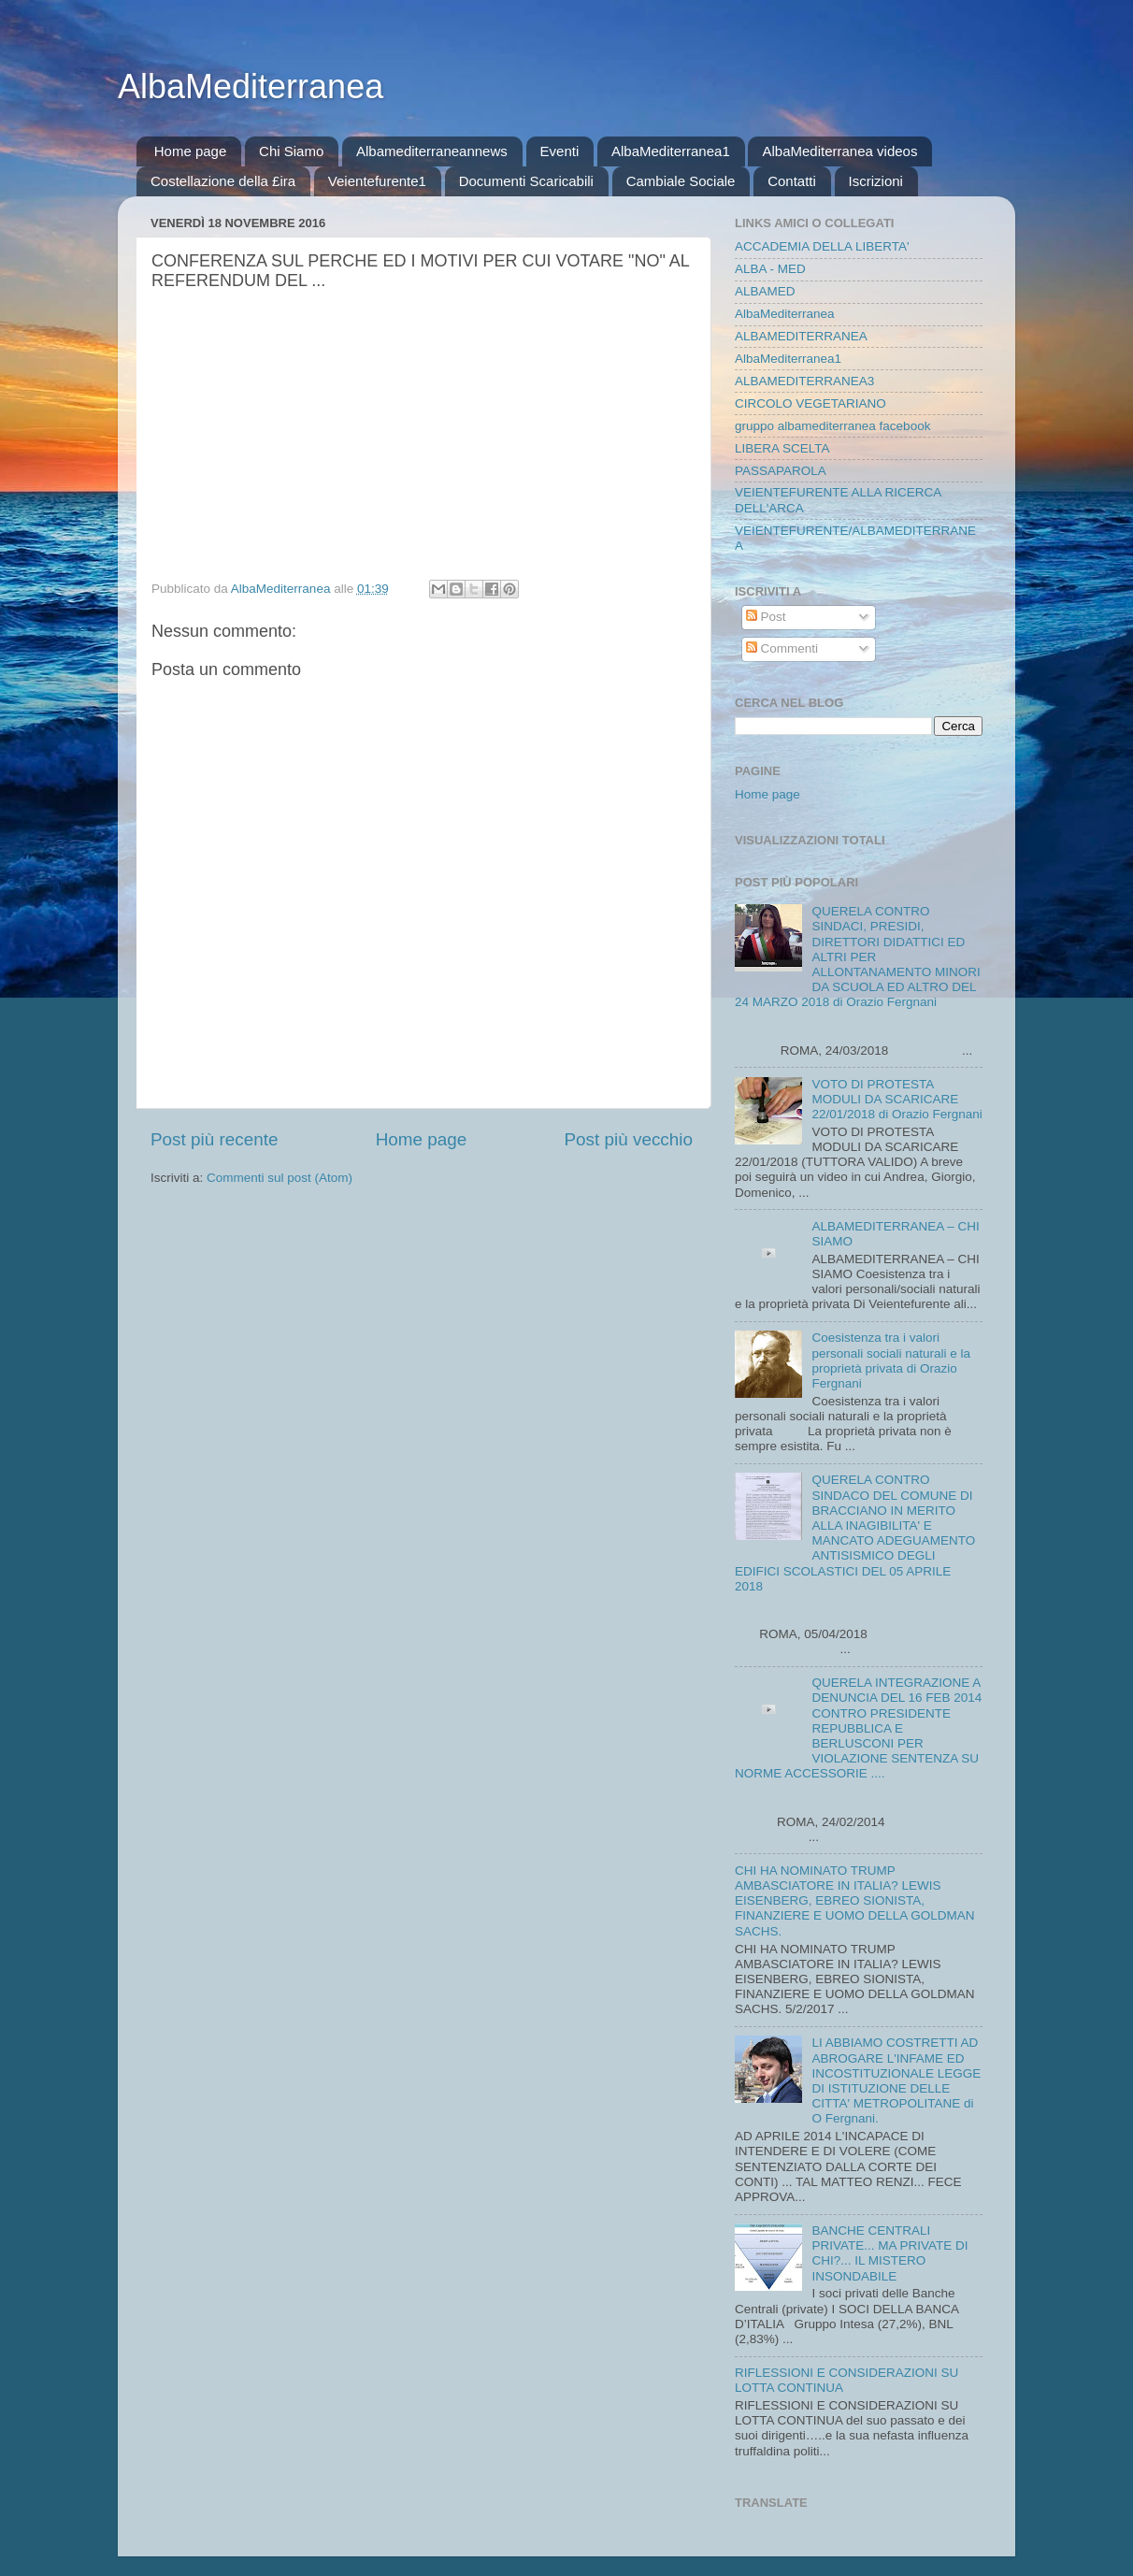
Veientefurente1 (377, 181)
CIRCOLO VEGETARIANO (810, 403)
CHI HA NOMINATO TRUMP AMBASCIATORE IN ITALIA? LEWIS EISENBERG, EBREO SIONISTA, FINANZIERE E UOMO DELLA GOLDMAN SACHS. (855, 1901)
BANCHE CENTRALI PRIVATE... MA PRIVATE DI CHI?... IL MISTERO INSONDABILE (889, 2253)
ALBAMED (765, 291)
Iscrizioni (876, 181)
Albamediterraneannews (432, 151)
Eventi (560, 151)
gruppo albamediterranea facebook (832, 426)
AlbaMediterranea (250, 86)
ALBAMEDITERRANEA (801, 336)
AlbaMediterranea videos (839, 151)
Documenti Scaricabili (526, 181)
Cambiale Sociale (681, 181)
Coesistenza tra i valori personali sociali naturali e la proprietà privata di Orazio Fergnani (890, 1360)
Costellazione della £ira (223, 181)
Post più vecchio (628, 1139)
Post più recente (215, 1139)
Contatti (791, 181)
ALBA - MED (770, 269)
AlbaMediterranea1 (670, 151)
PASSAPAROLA (780, 471)
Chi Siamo (291, 151)
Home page (190, 151)
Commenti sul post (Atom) (279, 1178)
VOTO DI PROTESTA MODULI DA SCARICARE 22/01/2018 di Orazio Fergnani (896, 1099)
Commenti (782, 648)
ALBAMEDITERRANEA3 (804, 381)
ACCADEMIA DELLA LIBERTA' (822, 246)
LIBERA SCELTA (782, 448)
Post (766, 617)
